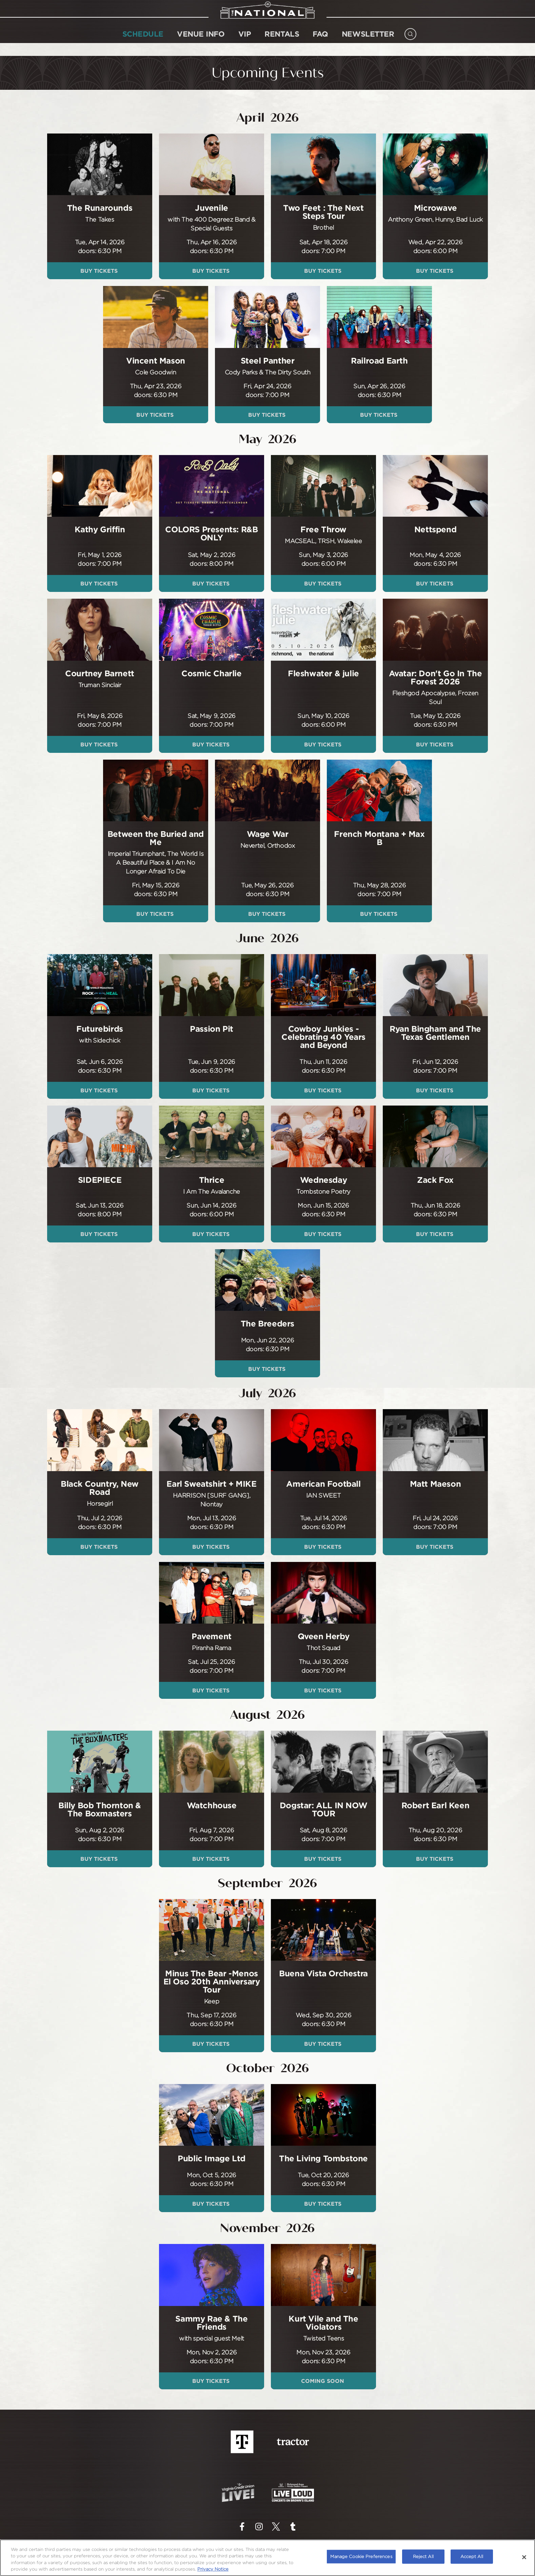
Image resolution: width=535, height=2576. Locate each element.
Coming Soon (323, 2381)
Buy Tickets (99, 271)
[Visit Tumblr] (292, 2526)
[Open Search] (410, 41)
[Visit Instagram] (259, 2526)
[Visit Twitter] (276, 2526)
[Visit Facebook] (242, 2526)
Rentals (281, 42)
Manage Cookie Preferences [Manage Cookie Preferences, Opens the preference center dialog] (361, 2556)
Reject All (423, 2556)
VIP (244, 42)
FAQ (320, 42)
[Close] (524, 2557)
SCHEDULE (142, 42)
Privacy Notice (213, 2569)
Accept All (471, 2556)
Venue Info (201, 42)
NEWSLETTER (368, 42)
